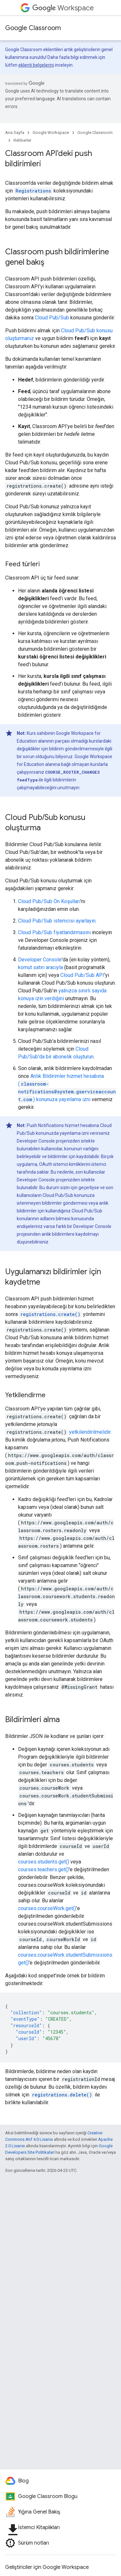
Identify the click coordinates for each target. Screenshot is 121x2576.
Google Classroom (33, 28)
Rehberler (22, 140)
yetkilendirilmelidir (89, 1432)
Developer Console (40, 959)
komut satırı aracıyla (40, 967)
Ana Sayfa (14, 132)
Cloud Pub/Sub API (82, 975)
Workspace (63, 8)
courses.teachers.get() (43, 1869)
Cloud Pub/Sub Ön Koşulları (49, 901)
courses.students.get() (43, 1862)
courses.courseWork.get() (47, 1908)
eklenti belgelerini (36, 65)
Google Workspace (51, 132)
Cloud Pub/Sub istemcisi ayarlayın (57, 921)
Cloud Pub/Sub (52, 318)
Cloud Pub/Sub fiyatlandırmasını (54, 932)
